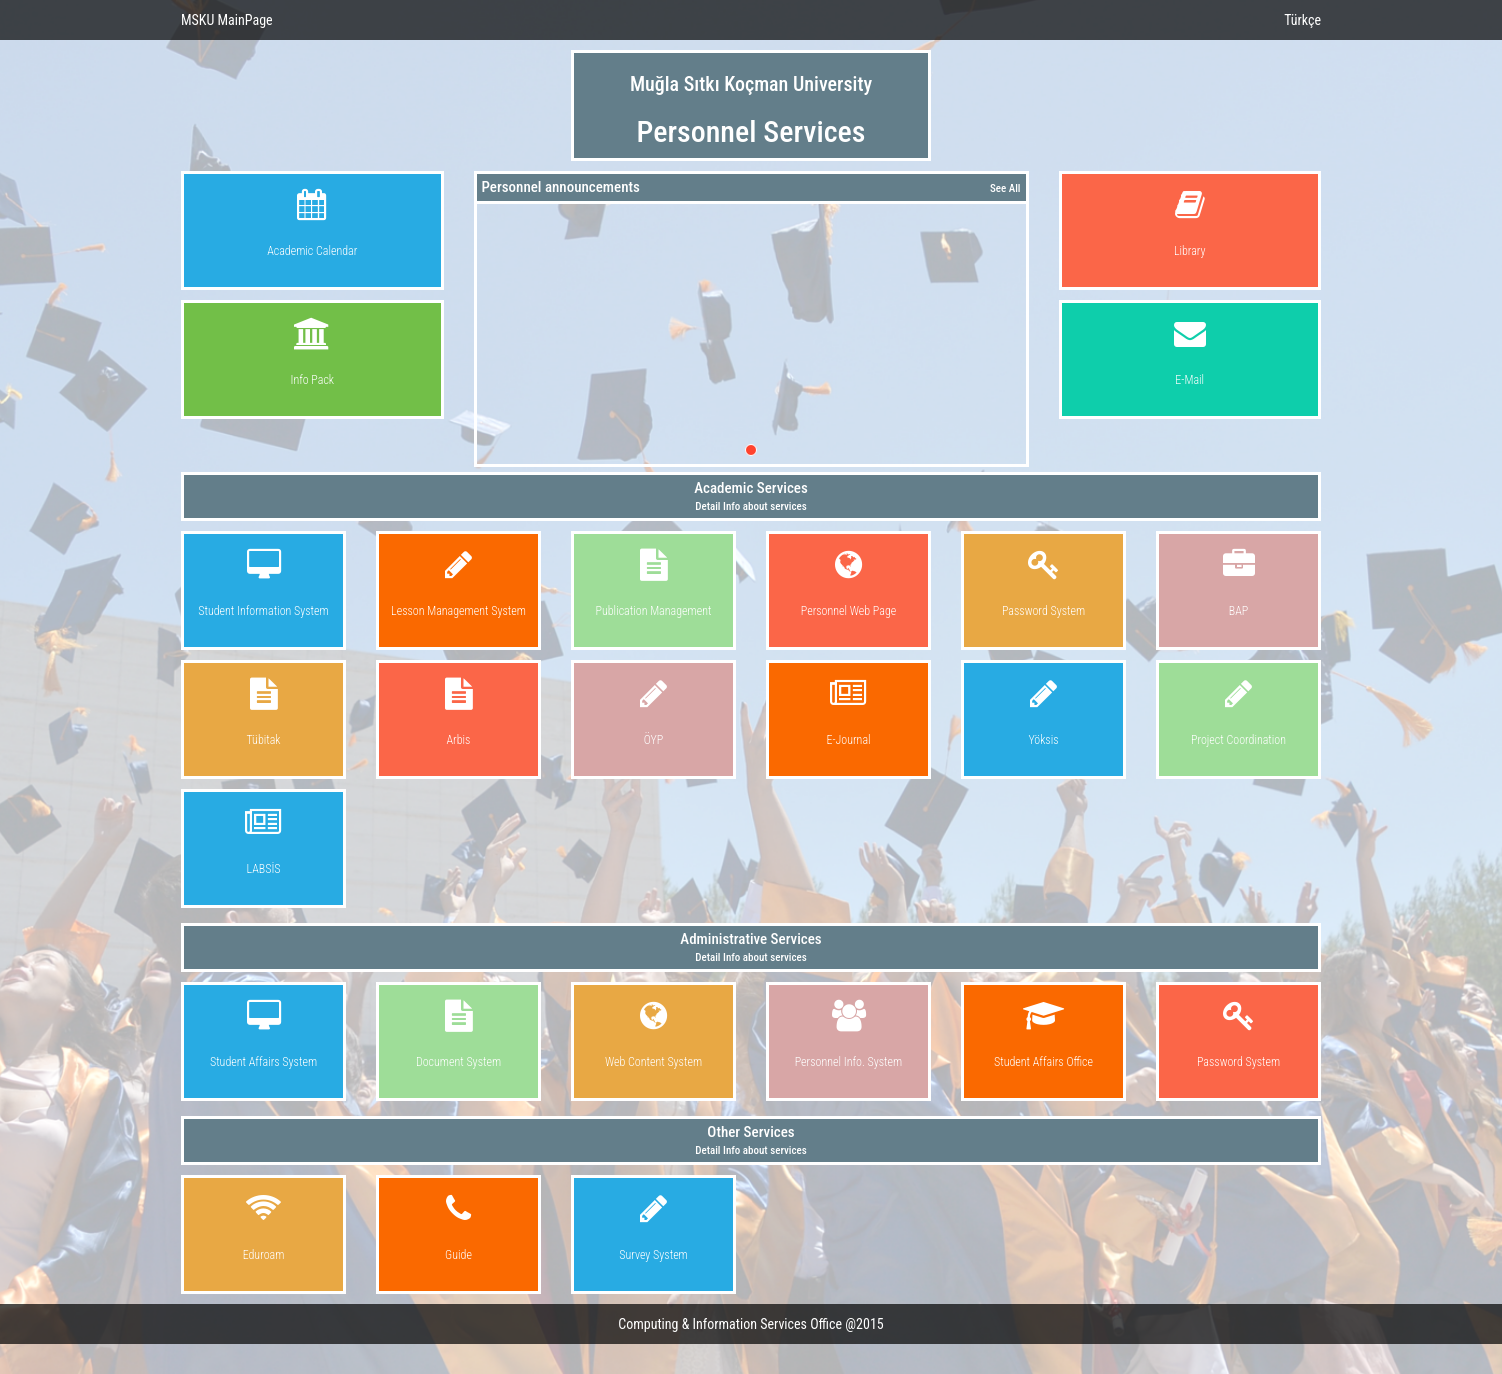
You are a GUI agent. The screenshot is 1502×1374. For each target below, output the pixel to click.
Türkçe (1302, 20)
